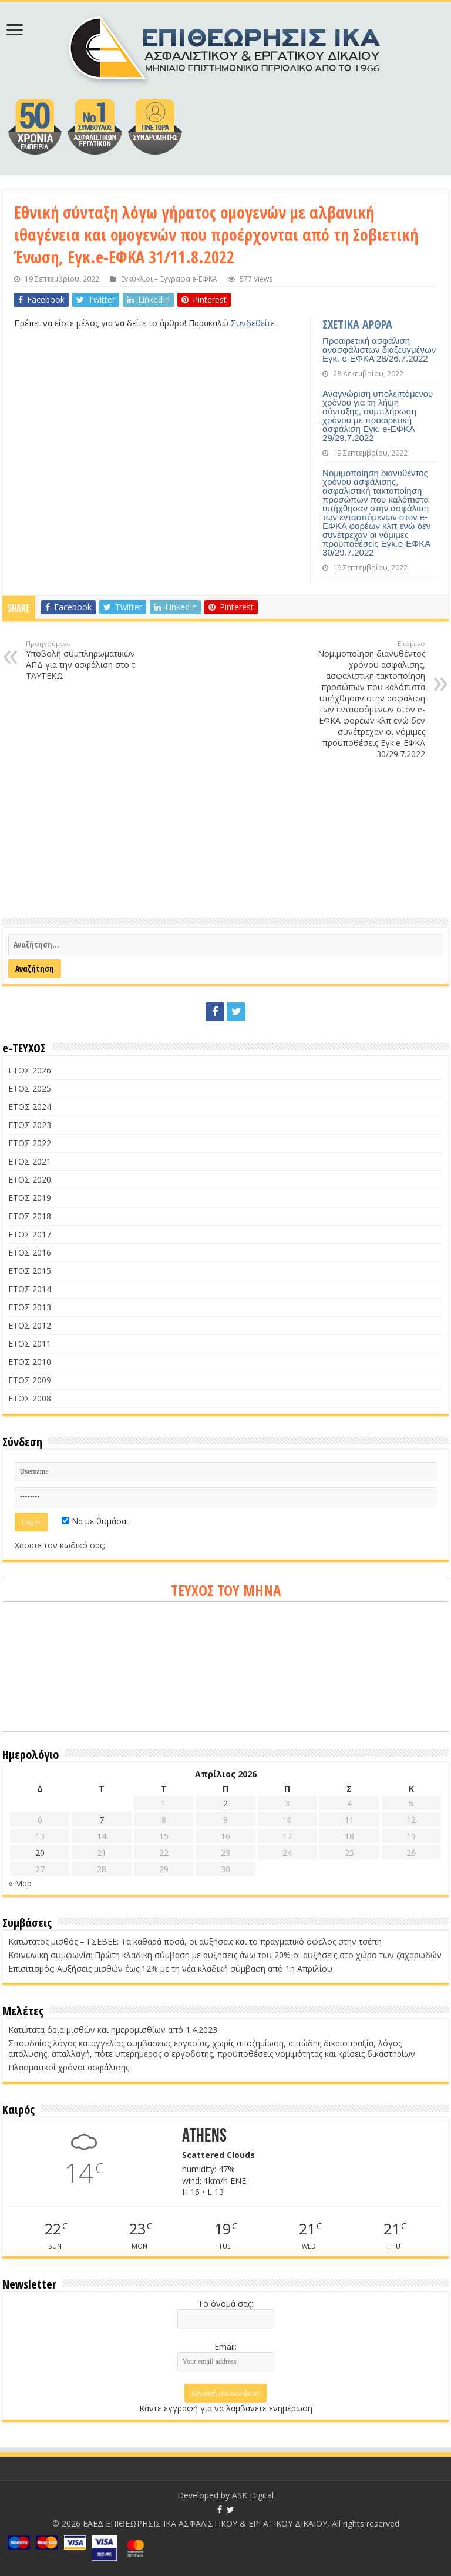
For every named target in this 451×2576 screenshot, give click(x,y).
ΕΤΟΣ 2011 (29, 1343)
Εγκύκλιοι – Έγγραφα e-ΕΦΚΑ (169, 278)
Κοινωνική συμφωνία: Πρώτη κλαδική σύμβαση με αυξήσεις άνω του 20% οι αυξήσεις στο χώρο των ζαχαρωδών (225, 1955)
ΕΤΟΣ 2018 (29, 1216)
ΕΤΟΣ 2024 (29, 1106)
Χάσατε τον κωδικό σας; (60, 1545)
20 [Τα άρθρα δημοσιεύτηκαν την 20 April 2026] (40, 1852)
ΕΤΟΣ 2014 (29, 1288)
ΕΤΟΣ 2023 (29, 1124)
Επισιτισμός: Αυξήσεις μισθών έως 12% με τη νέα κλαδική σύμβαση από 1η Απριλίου (170, 1968)
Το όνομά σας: (225, 2303)
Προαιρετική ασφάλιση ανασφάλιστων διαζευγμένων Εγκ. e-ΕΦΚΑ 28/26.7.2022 (379, 349)
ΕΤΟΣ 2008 (29, 1398)
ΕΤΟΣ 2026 (29, 1070)
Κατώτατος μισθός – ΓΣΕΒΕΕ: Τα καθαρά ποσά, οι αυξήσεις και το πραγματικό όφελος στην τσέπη (195, 1941)
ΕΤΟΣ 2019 (29, 1197)
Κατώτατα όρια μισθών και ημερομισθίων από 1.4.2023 (112, 2029)
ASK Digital (253, 2495)
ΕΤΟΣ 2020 (29, 1179)
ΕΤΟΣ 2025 (29, 1088)
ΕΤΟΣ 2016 (29, 1252)
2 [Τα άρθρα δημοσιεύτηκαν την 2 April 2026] (225, 1803)
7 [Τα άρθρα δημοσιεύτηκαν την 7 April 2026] (101, 1819)
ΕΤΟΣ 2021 (29, 1161)
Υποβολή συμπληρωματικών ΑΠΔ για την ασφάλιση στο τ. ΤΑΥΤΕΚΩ (86, 660)
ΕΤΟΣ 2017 (29, 1234)
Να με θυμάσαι (95, 1521)
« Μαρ (20, 1883)
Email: (225, 2346)
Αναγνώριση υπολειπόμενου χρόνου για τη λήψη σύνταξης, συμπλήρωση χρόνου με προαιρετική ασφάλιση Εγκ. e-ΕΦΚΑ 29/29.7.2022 (377, 416)
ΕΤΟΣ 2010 (29, 1361)
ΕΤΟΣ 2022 (29, 1143)
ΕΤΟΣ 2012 (29, 1325)
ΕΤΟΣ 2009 (29, 1380)
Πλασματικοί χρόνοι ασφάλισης (68, 2067)
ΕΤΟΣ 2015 (29, 1270)
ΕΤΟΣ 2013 (29, 1307)
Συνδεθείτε (254, 323)
